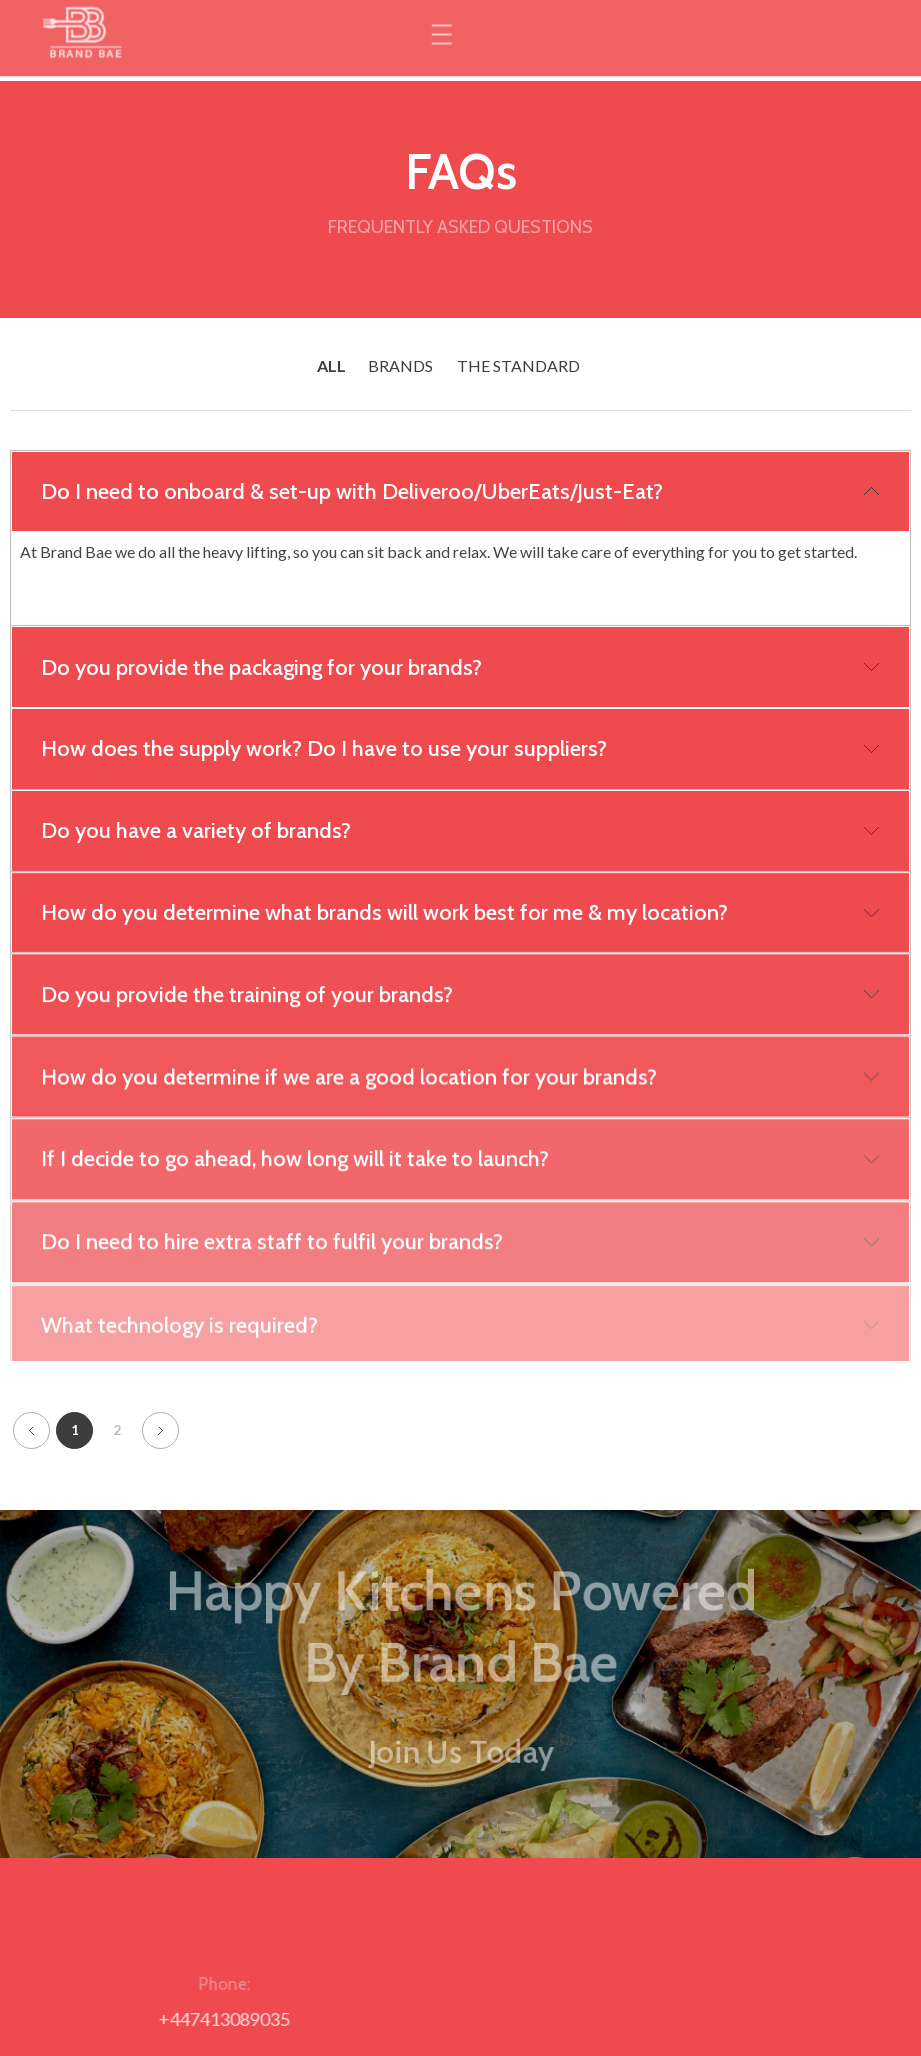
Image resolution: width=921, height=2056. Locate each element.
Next (160, 1422)
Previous (31, 1422)
